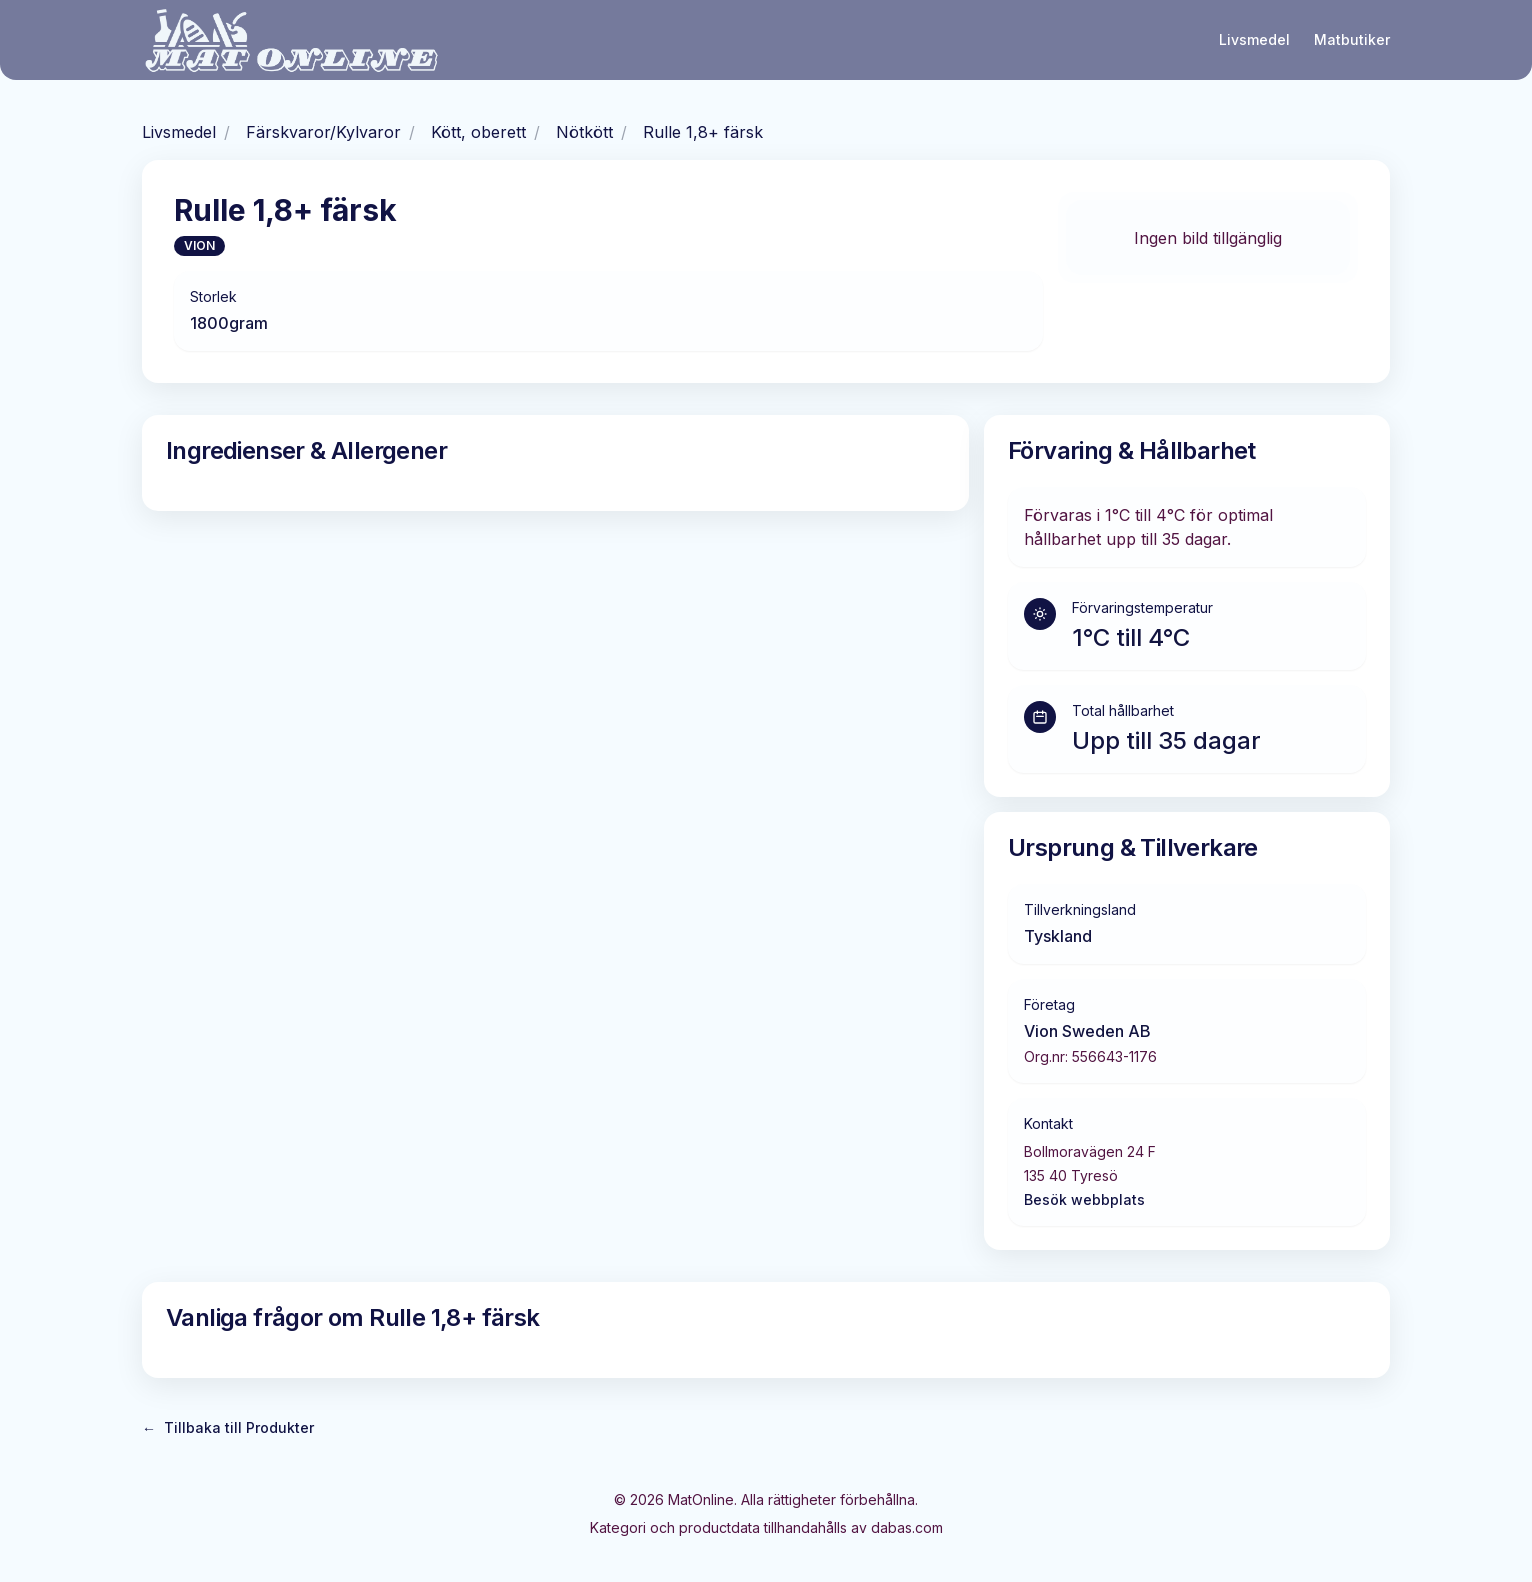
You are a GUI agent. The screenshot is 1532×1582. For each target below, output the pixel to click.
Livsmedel (1254, 39)
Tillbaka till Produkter (228, 1428)
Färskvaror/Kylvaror (323, 132)
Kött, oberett (478, 132)
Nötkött (584, 132)
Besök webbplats (1084, 1199)
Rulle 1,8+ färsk (703, 132)
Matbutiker (1352, 39)
